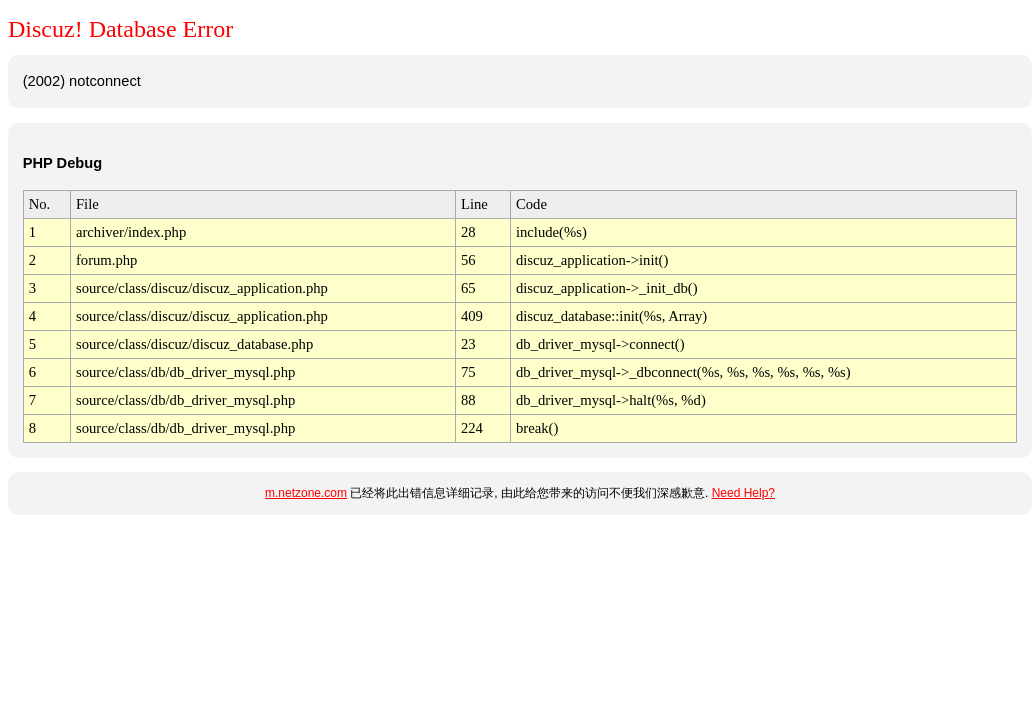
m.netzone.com (306, 493)
